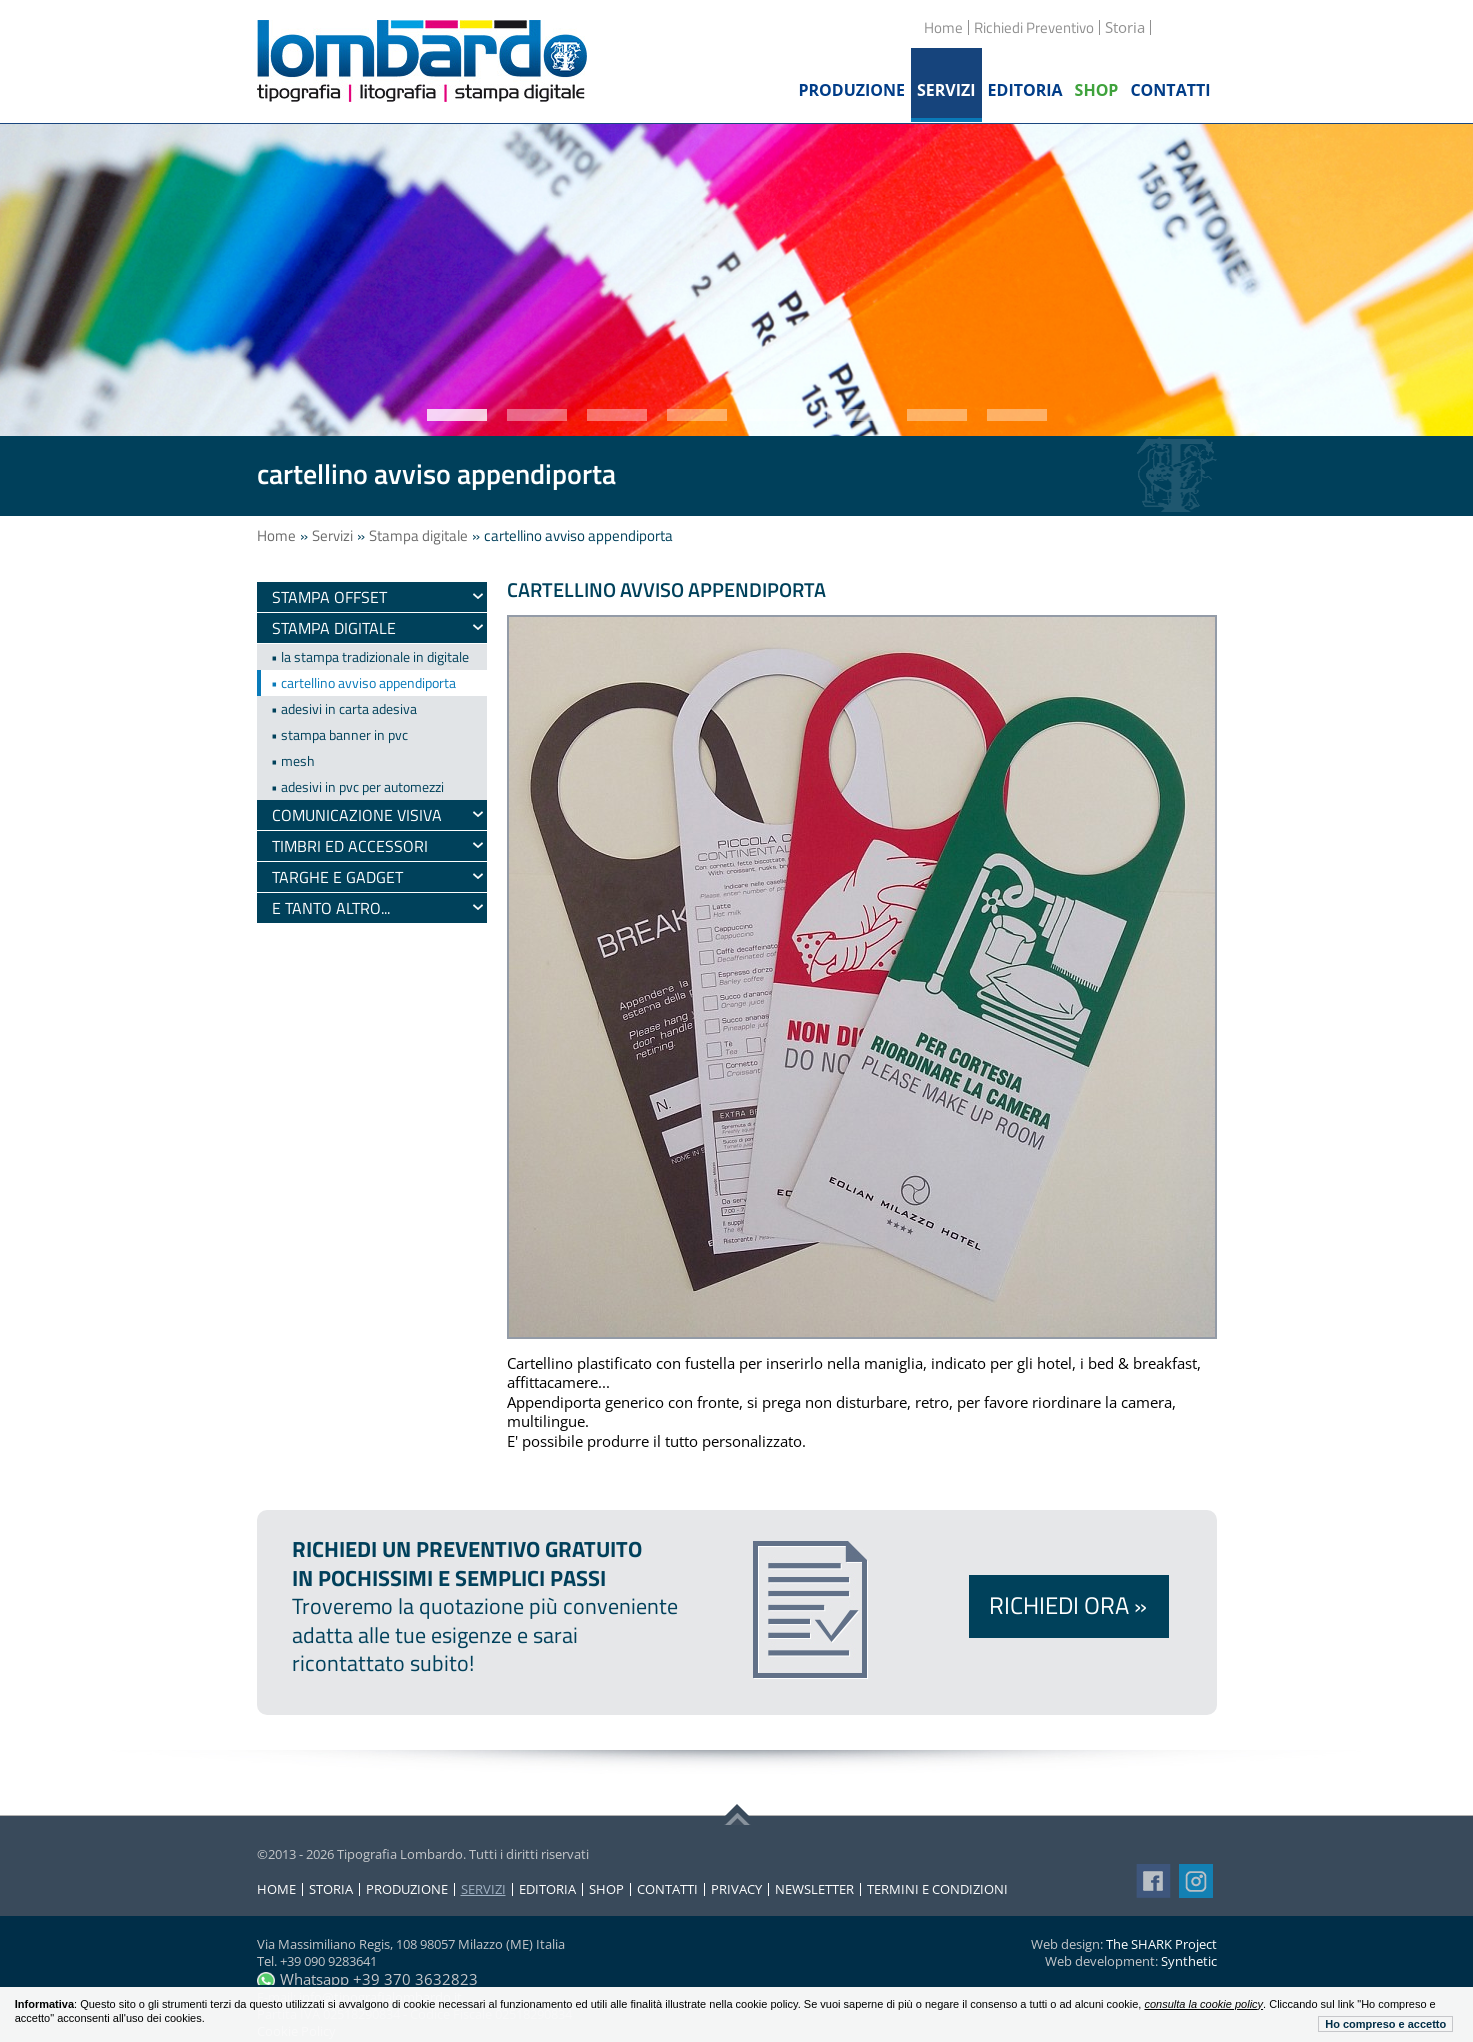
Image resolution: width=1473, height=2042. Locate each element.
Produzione (407, 1889)
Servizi (332, 535)
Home (943, 27)
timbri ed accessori (350, 846)
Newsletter (814, 1889)
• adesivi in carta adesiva (344, 708)
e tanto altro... (331, 908)
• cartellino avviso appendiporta (363, 682)
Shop (606, 1889)
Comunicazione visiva (357, 815)
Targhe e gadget (337, 877)
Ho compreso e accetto (1385, 2024)
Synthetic (1189, 1961)
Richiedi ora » (1068, 1605)
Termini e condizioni (937, 1889)
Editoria (547, 1889)
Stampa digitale (418, 535)
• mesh (293, 760)
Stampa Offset (329, 597)
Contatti (667, 1889)
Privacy (736, 1889)
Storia (331, 1889)
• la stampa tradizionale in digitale (370, 656)
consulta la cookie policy (1203, 2004)
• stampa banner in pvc (339, 734)
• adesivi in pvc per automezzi (357, 786)
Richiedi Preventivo (1034, 27)
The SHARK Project (1161, 1944)
